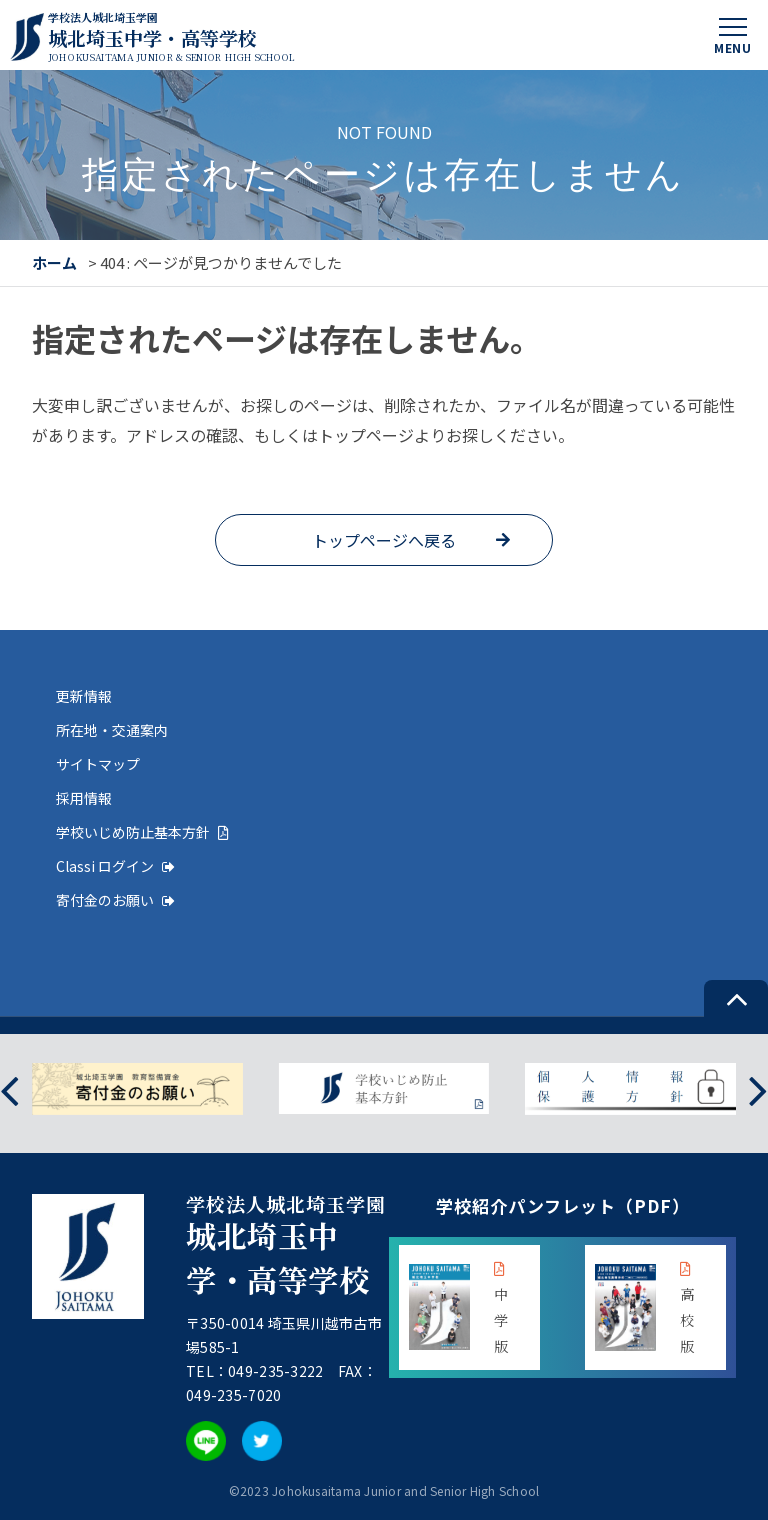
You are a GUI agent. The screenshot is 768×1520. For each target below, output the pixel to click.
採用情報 (84, 798)
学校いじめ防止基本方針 (142, 832)
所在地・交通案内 (112, 730)
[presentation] (9, 1088)
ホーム (54, 262)
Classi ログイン (115, 866)
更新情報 (84, 696)
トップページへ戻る (384, 540)
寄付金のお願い (115, 900)
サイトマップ (98, 764)
